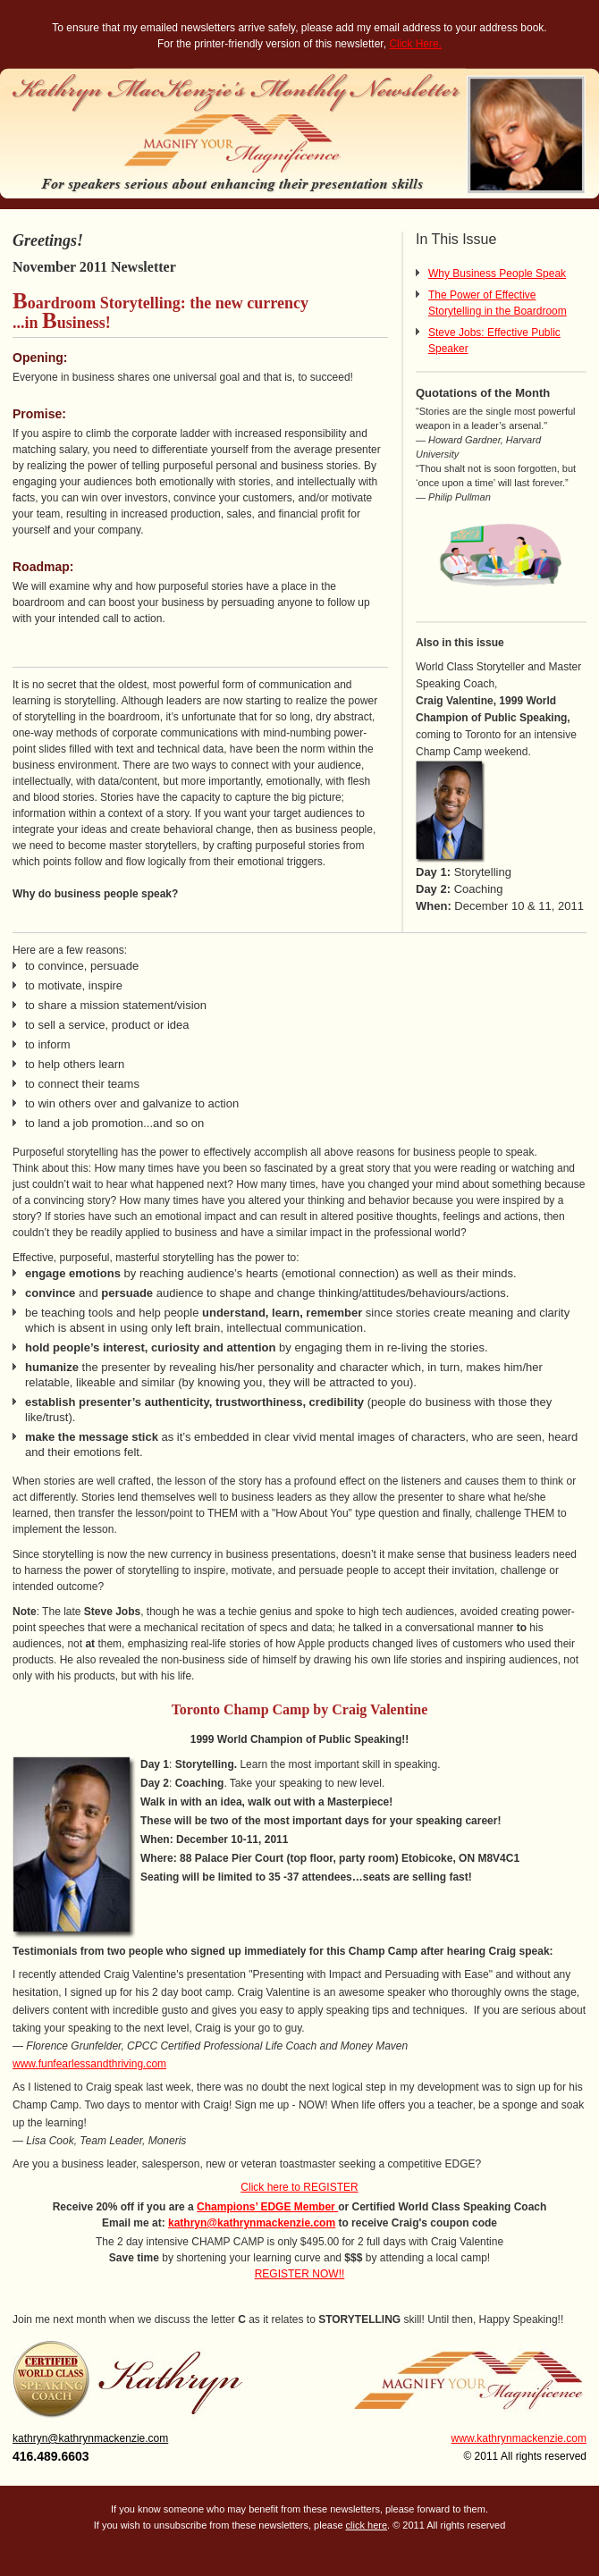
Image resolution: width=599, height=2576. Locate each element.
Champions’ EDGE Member (267, 2207)
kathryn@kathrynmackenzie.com (251, 2223)
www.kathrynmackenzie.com (518, 2438)
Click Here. (415, 44)
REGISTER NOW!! (300, 2274)
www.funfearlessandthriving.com (89, 2064)
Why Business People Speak (497, 273)
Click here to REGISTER (299, 2187)
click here (366, 2525)
